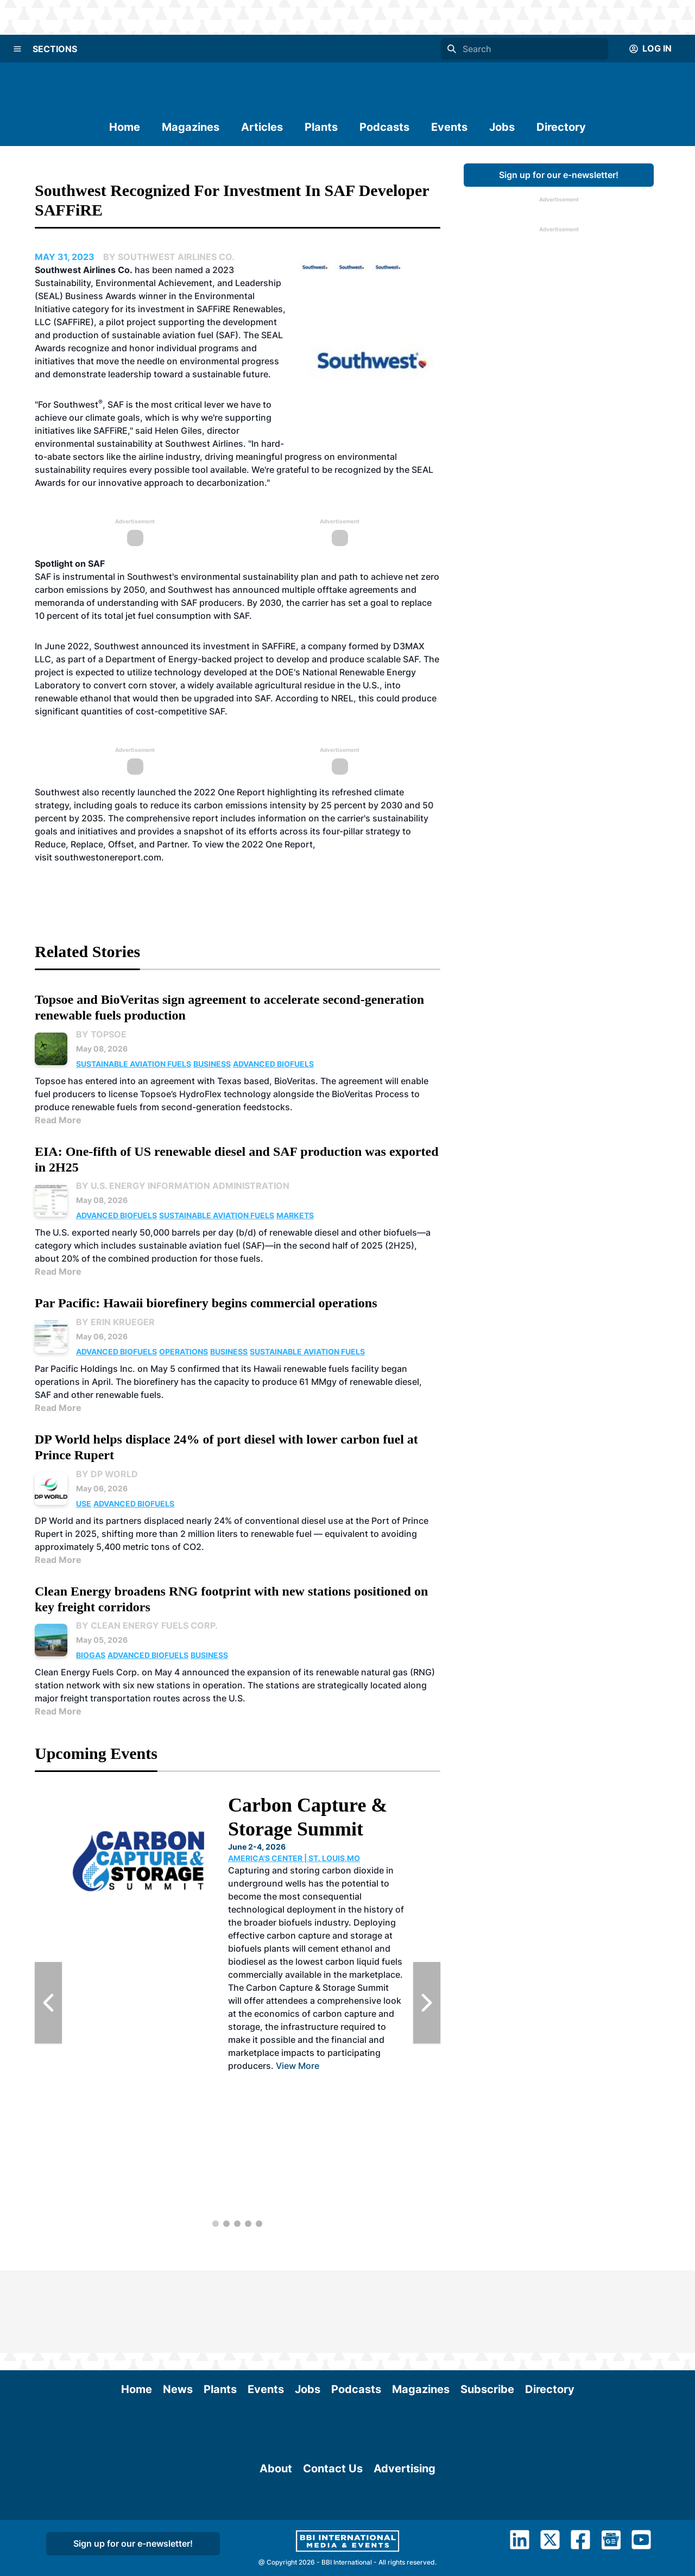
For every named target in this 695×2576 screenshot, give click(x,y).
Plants (321, 127)
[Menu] (17, 49)
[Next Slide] (426, 2002)
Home (124, 127)
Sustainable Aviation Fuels (133, 1063)
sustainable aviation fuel (162, 335)
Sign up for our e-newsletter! (558, 174)
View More (297, 2065)
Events (449, 127)
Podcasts (384, 127)
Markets (295, 1215)
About (276, 2549)
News (178, 2306)
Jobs (502, 127)
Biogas (90, 1655)
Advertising (404, 2549)
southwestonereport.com (107, 857)
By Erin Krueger (115, 1322)
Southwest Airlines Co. (83, 269)
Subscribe (487, 2306)
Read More (58, 1120)
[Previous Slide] (48, 2002)
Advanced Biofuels (273, 1063)
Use (83, 1503)
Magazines (190, 127)
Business (212, 1063)
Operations (183, 1351)
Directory (561, 127)
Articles (262, 127)
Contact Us (333, 2549)
